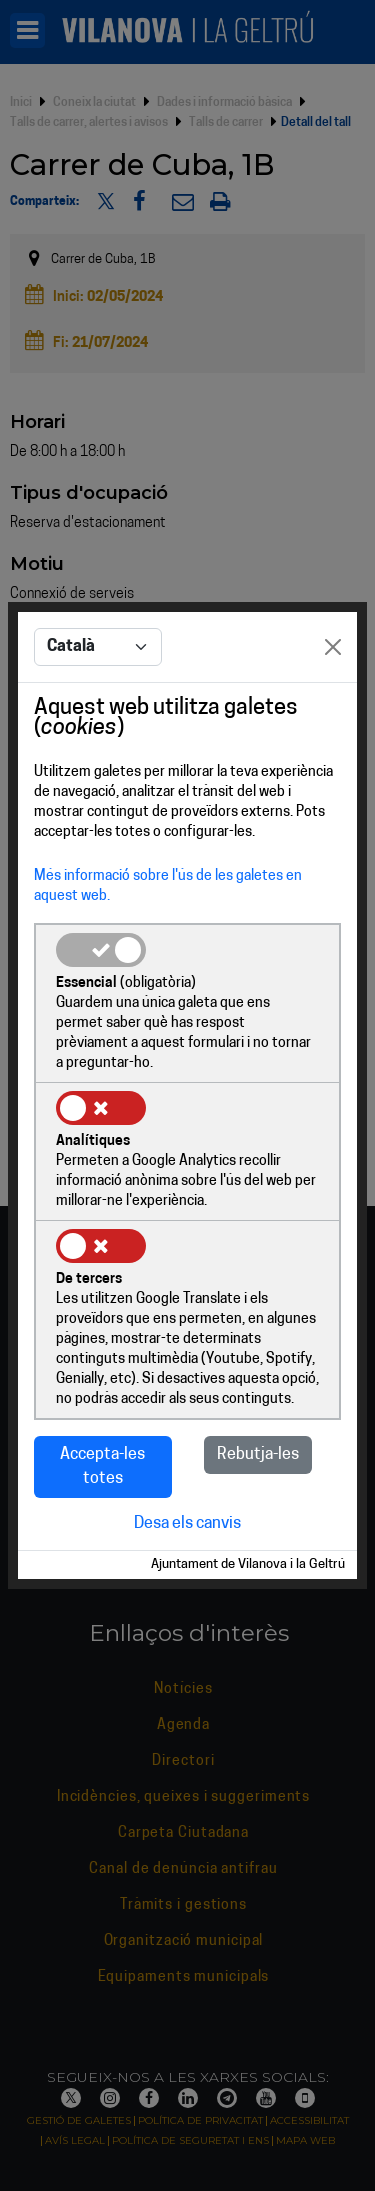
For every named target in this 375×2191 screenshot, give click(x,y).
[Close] (333, 647)
